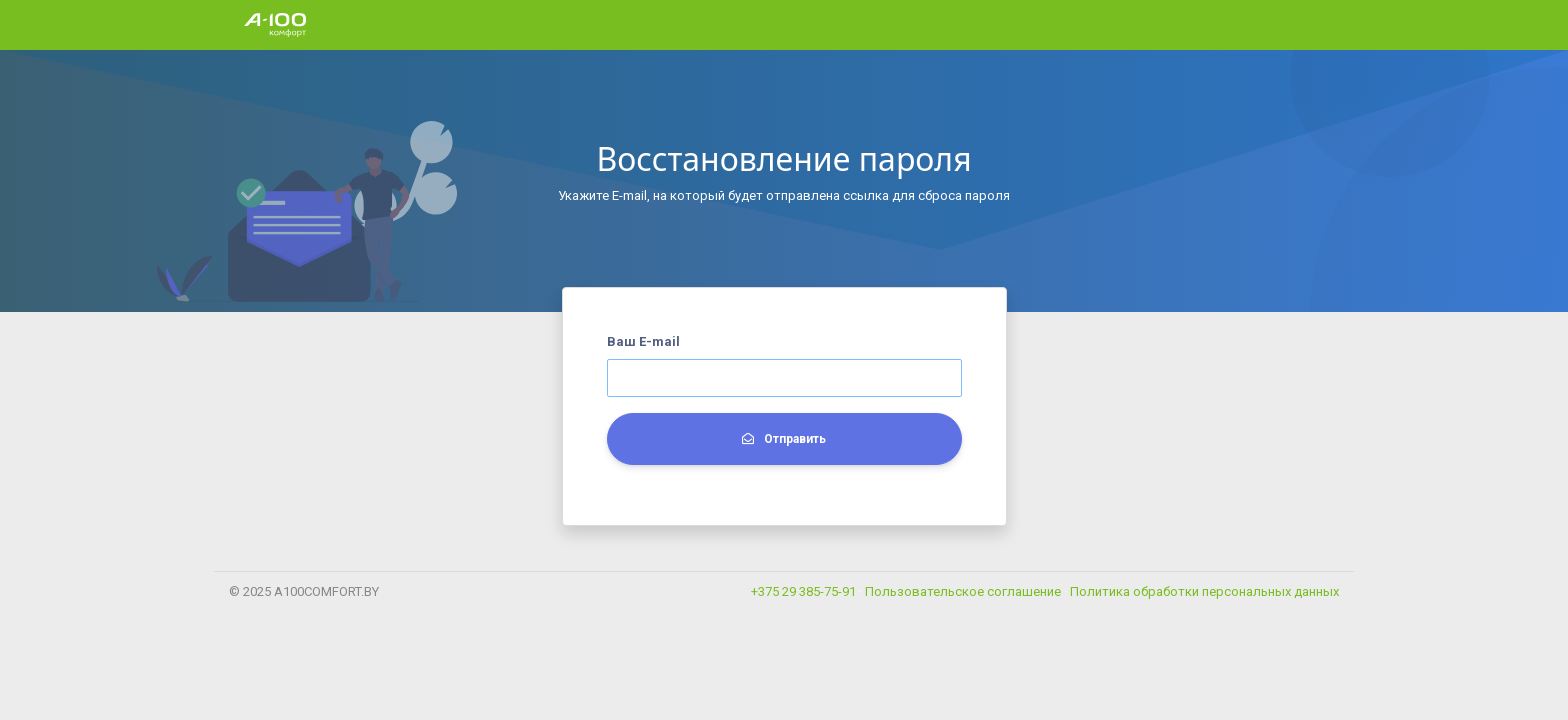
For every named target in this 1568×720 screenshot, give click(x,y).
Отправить (784, 439)
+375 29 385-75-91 (803, 591)
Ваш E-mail (643, 341)
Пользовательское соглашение (964, 591)
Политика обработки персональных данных (1204, 591)
